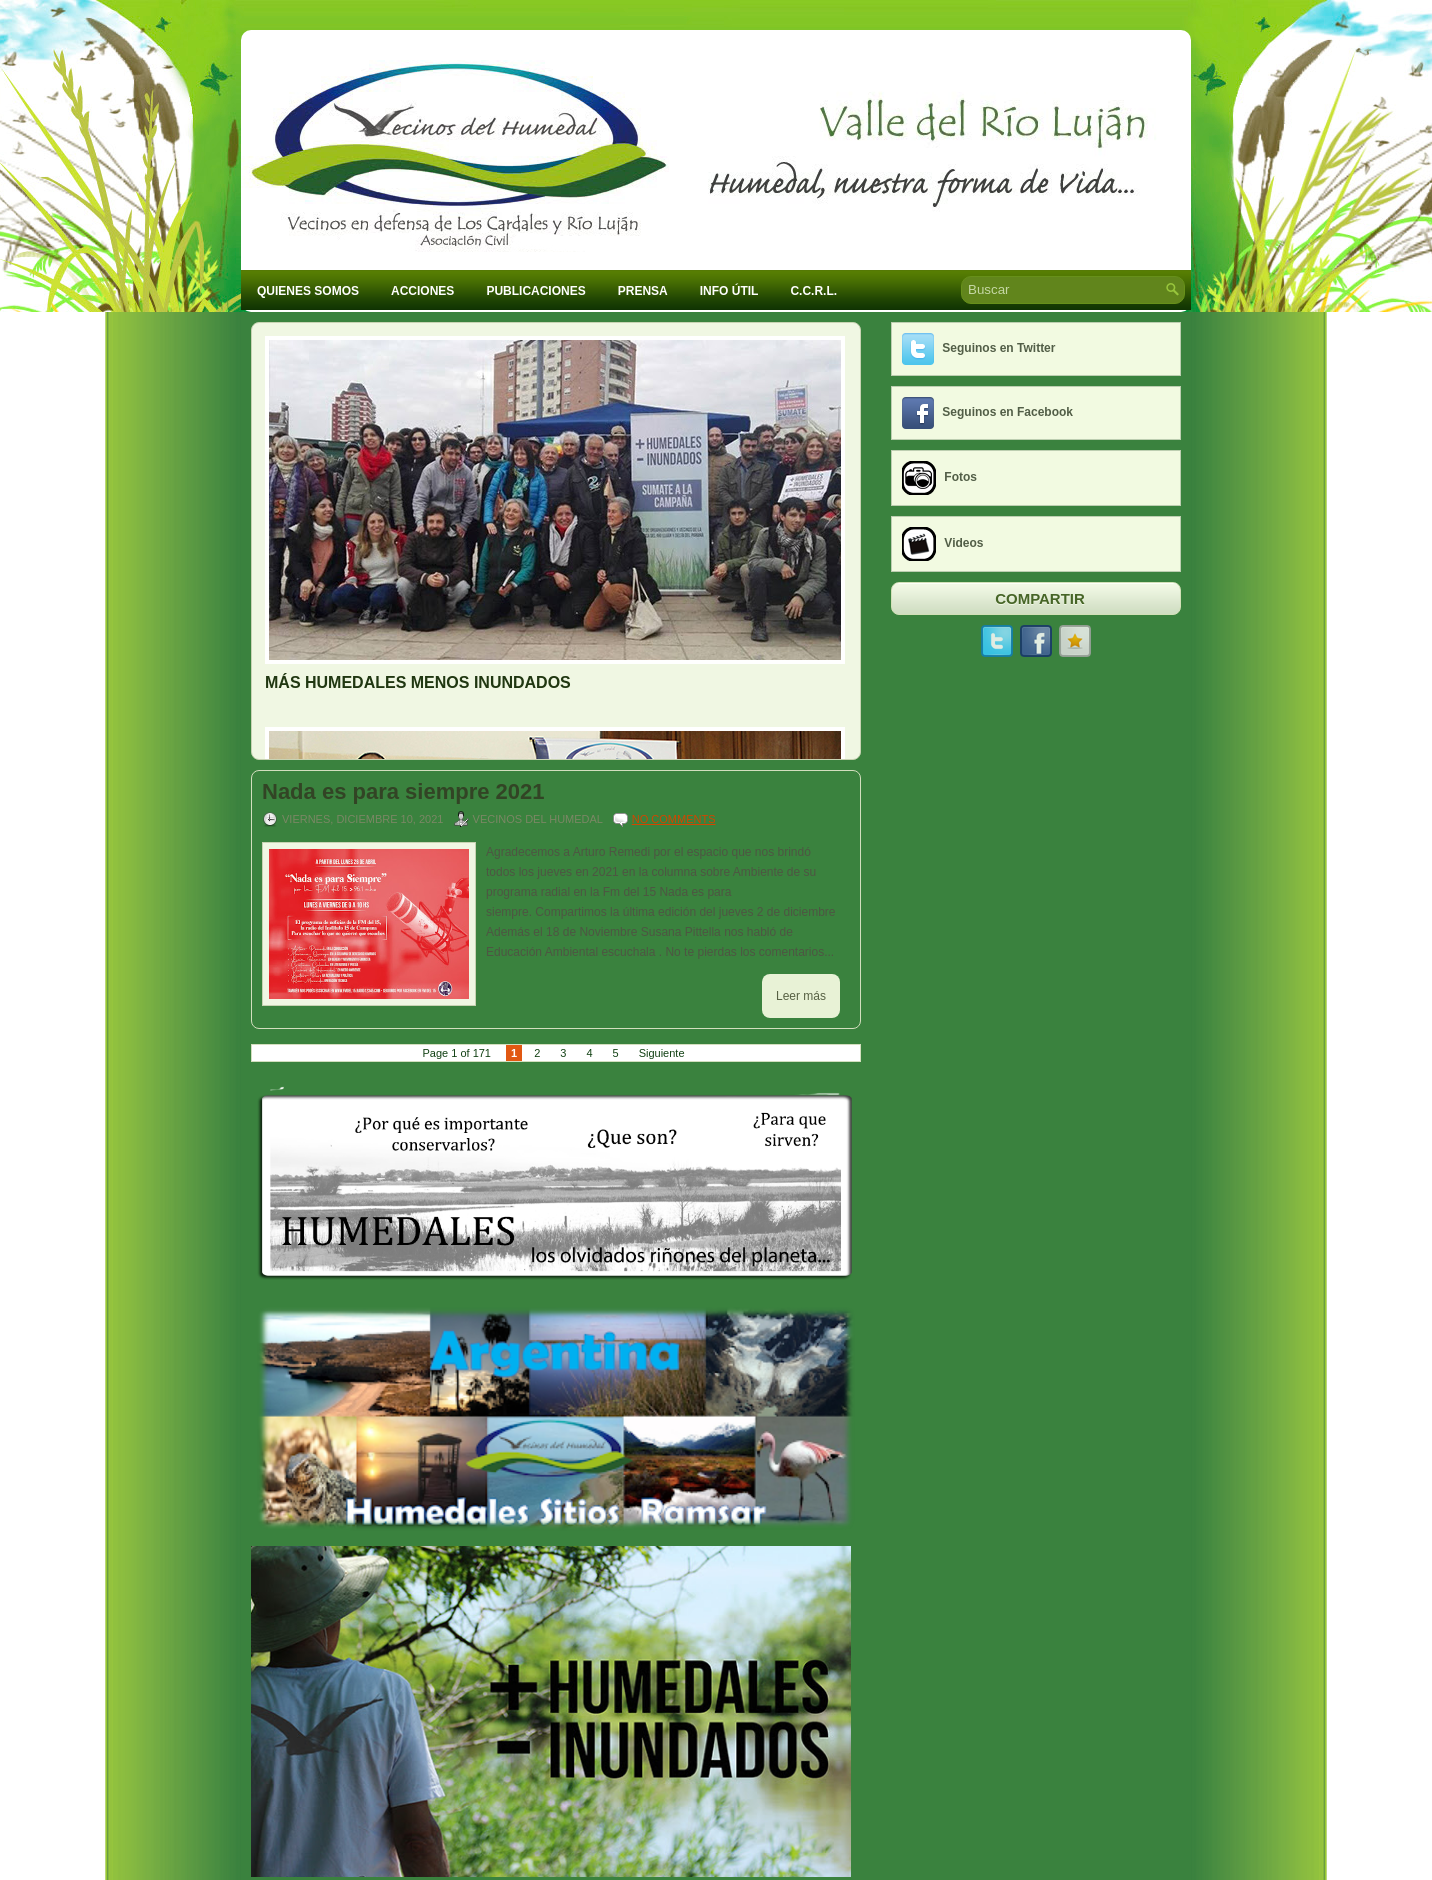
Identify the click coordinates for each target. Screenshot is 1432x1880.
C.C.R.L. (813, 291)
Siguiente (662, 1053)
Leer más (801, 996)
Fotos (960, 477)
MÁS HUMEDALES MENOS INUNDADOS (418, 682)
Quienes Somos (308, 291)
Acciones (422, 291)
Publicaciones (535, 291)
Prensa (643, 291)
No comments (674, 819)
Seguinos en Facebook (1007, 412)
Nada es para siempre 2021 (403, 792)
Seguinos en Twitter (998, 348)
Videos (963, 543)
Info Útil (729, 291)
